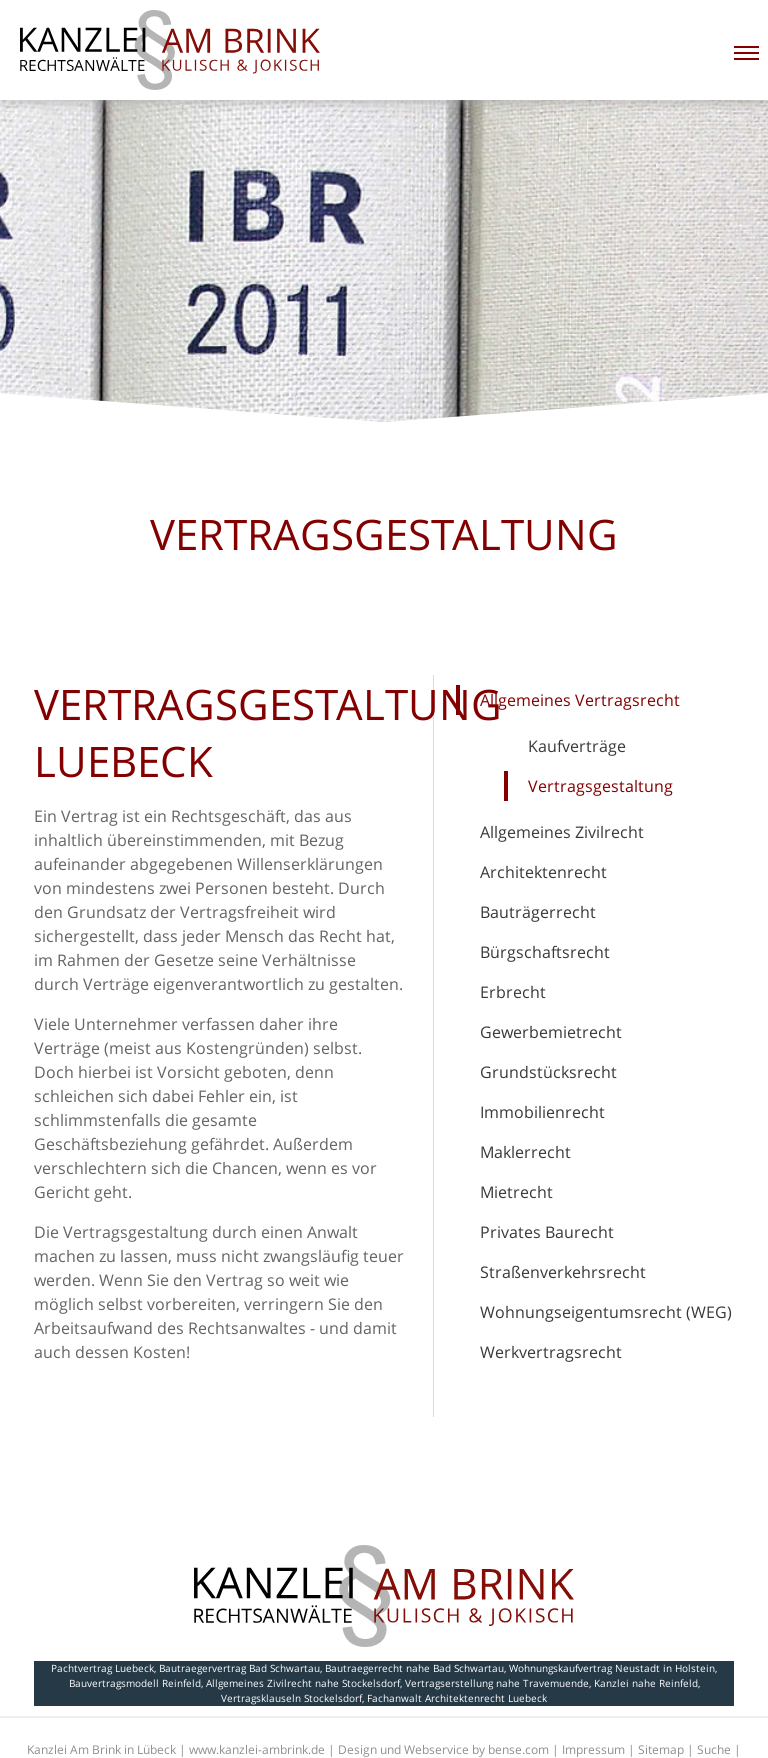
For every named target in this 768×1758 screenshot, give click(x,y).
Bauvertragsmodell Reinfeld (135, 1683)
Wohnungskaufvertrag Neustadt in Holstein (612, 1668)
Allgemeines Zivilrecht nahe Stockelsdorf (303, 1683)
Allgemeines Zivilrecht (562, 832)
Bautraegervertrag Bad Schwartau (239, 1668)
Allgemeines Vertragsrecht (580, 700)
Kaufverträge (577, 746)
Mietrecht (516, 1192)
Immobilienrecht (542, 1112)
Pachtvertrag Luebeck (102, 1668)
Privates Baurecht (547, 1232)
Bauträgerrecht (538, 912)
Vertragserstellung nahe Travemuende (497, 1683)
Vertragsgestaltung (600, 786)
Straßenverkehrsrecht (563, 1272)
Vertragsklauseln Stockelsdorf (291, 1698)
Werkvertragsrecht (551, 1352)
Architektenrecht (543, 872)
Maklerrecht (525, 1152)
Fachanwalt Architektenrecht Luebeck (457, 1698)
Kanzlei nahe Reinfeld (646, 1683)
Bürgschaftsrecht (545, 952)
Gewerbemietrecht (551, 1032)
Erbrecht (513, 992)
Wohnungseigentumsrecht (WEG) (606, 1312)
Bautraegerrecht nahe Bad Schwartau (414, 1668)
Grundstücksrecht (548, 1072)
